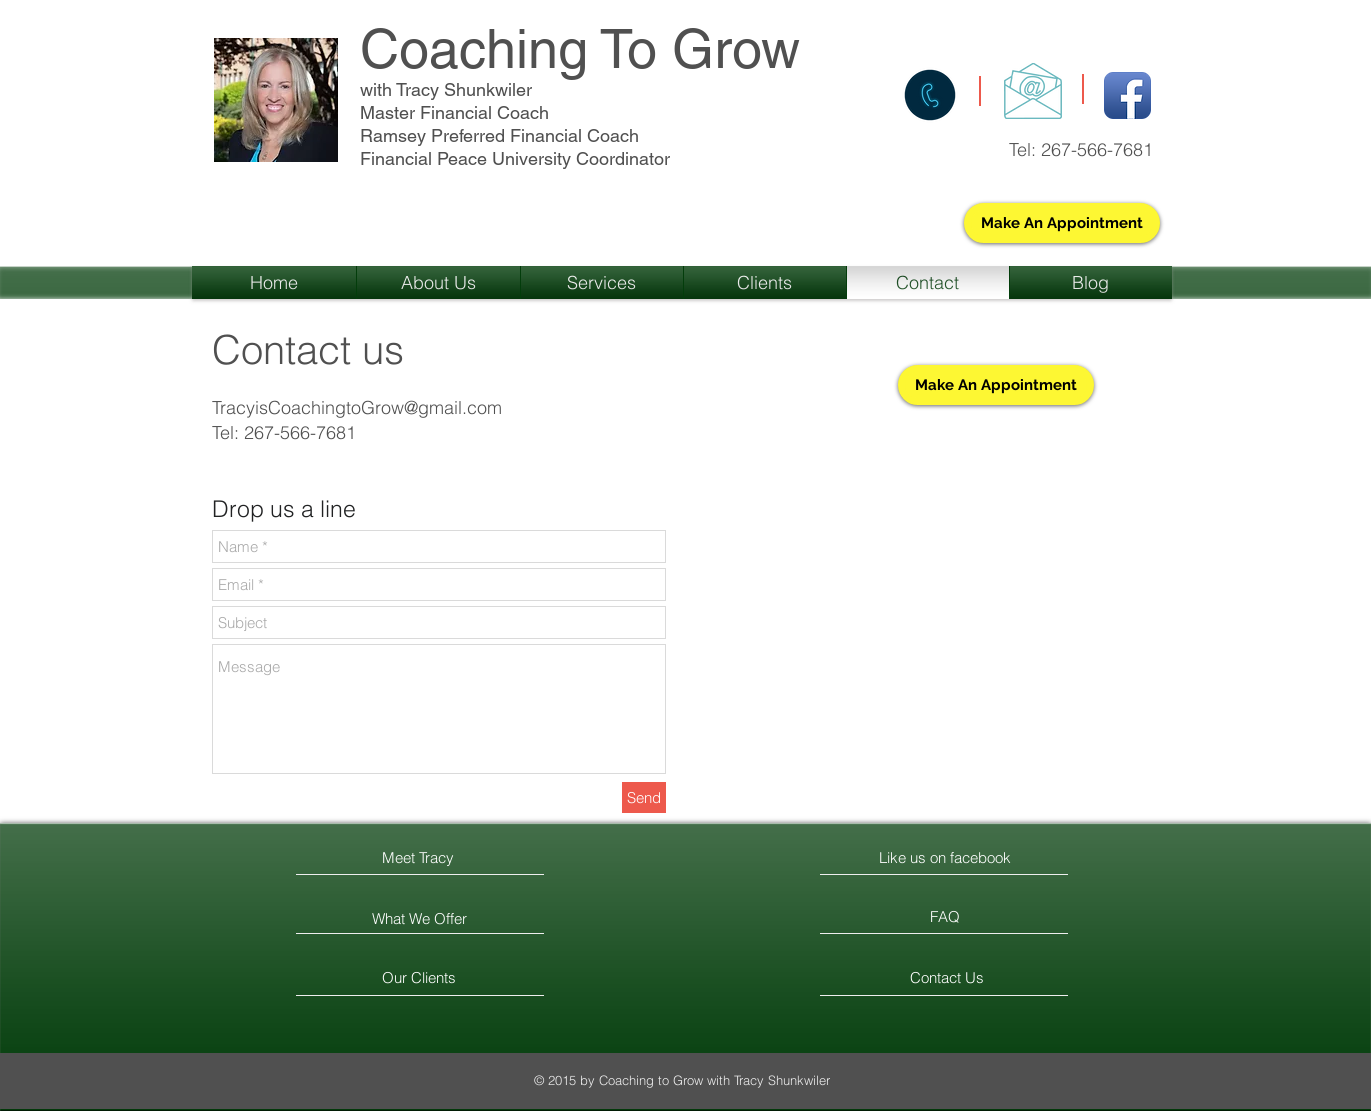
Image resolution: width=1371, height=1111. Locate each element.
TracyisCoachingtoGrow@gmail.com (357, 407)
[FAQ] (945, 917)
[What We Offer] (419, 918)
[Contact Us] (947, 977)
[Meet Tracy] (418, 857)
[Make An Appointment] (1062, 223)
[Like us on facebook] (945, 857)
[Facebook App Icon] (1127, 95)
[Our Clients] (419, 977)
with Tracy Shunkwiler (446, 89)
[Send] (644, 797)
